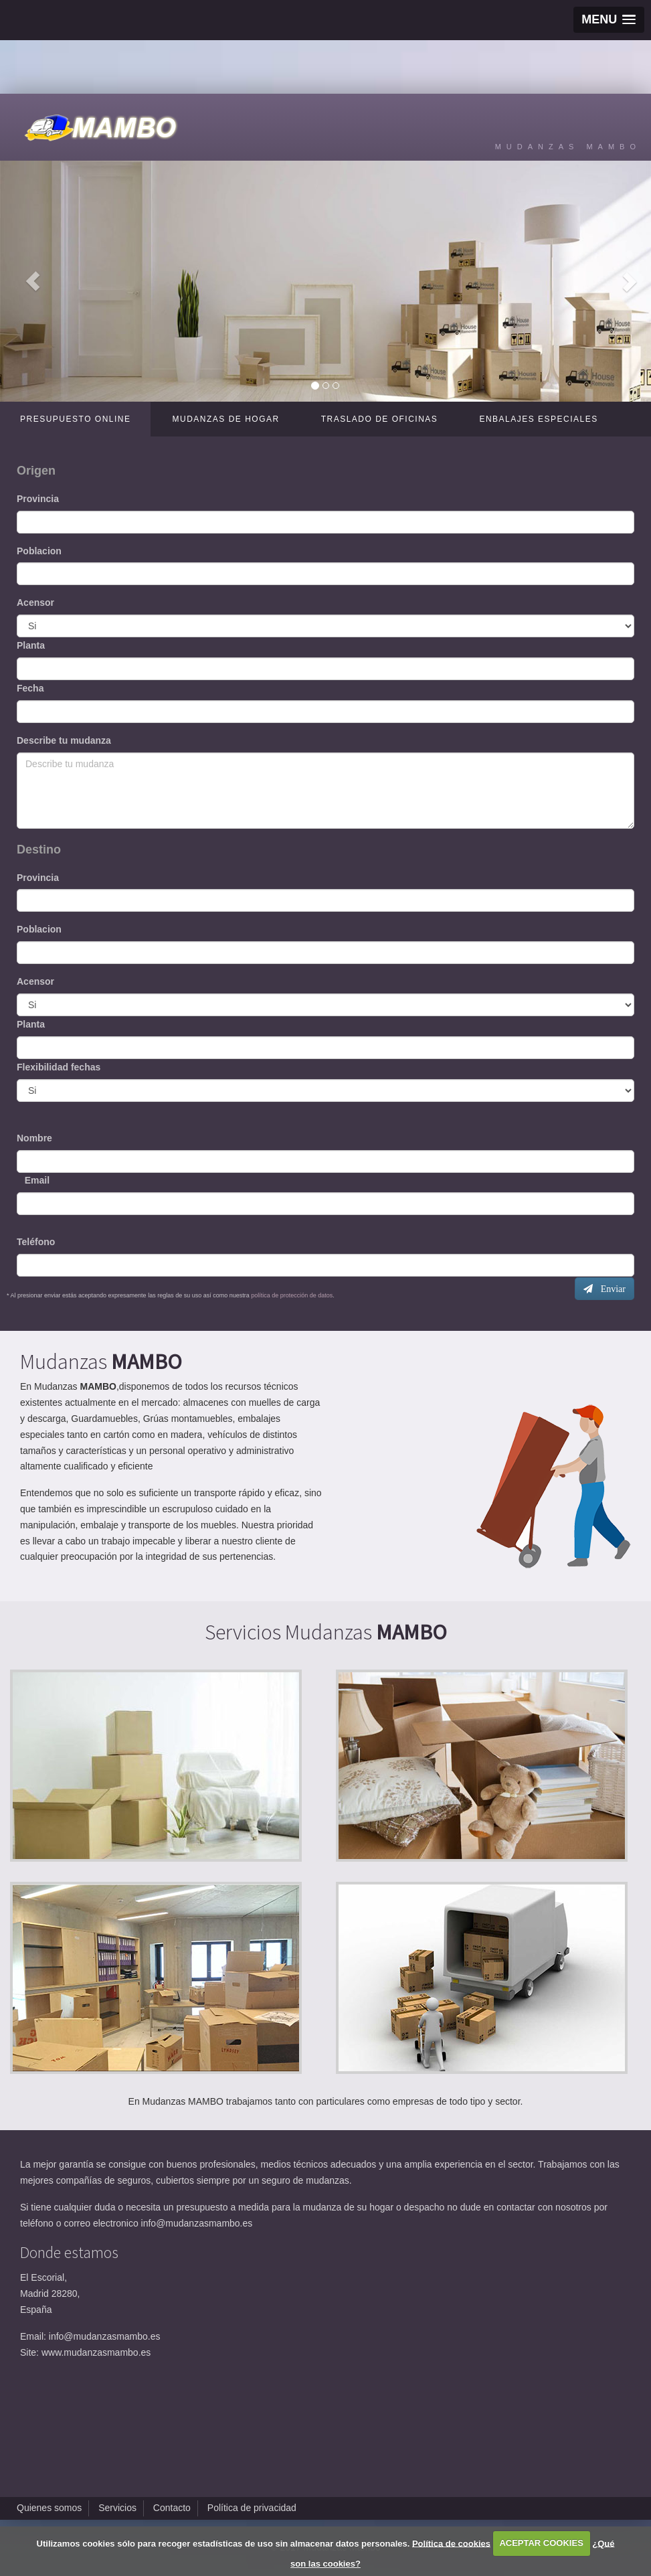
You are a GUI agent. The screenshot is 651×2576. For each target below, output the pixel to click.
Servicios (117, 2507)
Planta (31, 645)
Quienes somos (49, 2507)
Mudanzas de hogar (225, 419)
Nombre (34, 1138)
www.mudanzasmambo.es (96, 2352)
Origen (36, 470)
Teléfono (36, 1241)
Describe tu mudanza (64, 740)
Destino (39, 849)
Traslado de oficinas (379, 419)
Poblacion (39, 551)
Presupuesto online (75, 419)
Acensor (35, 602)
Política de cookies (451, 2543)
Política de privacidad (251, 2507)
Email (33, 1180)
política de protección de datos (291, 1295)
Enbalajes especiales (538, 419)
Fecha (30, 688)
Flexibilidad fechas (58, 1067)
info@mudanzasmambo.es (197, 2223)
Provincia (38, 498)
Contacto (172, 2507)
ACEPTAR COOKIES (541, 2543)
